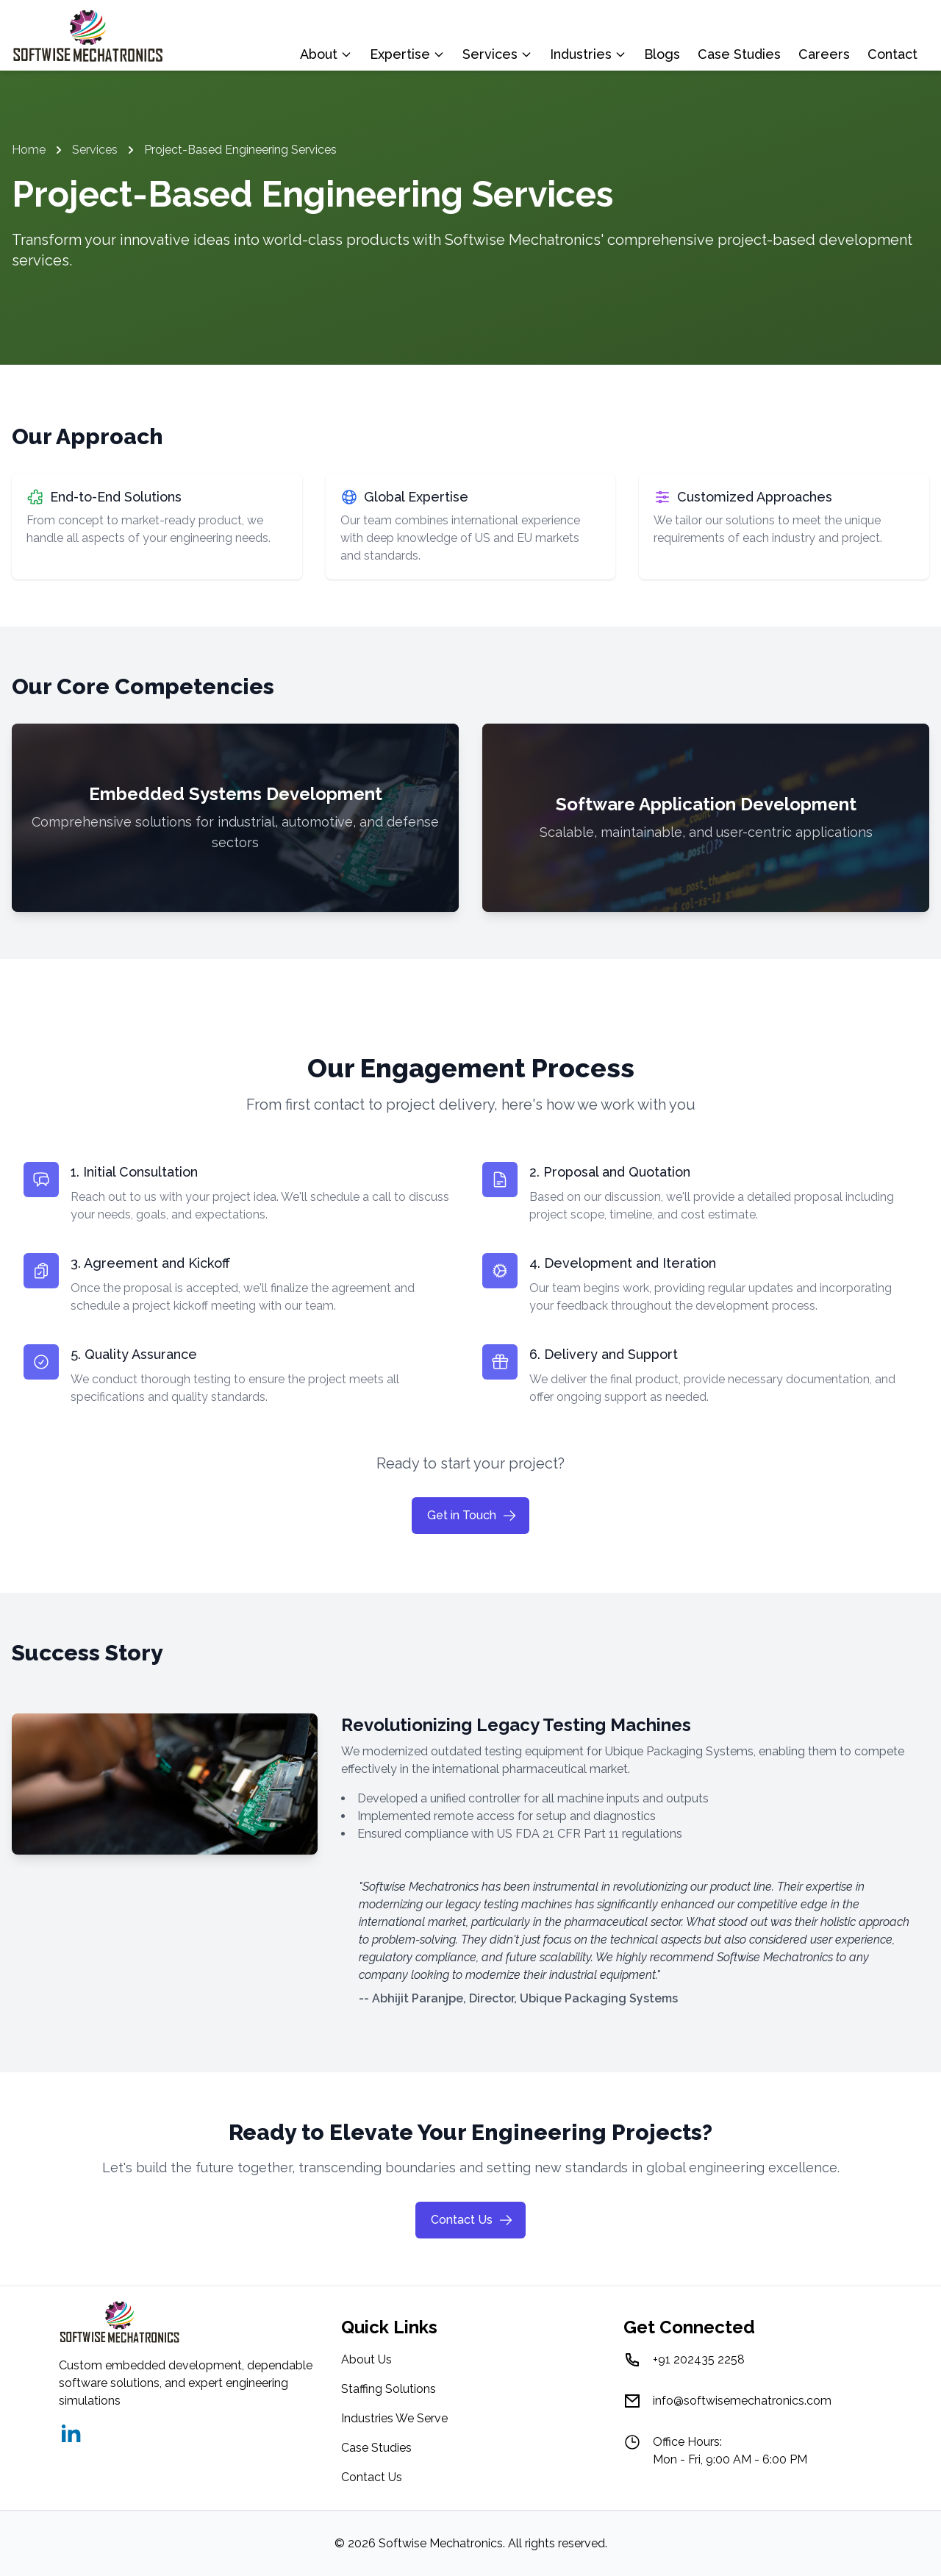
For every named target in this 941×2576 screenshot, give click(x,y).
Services (497, 54)
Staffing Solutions (388, 2389)
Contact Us (472, 2220)
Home (29, 150)
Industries (588, 54)
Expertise (407, 54)
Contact (892, 54)
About (326, 54)
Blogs (662, 54)
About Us (366, 2359)
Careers (824, 54)
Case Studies (739, 54)
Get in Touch (472, 1515)
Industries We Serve (394, 2418)
